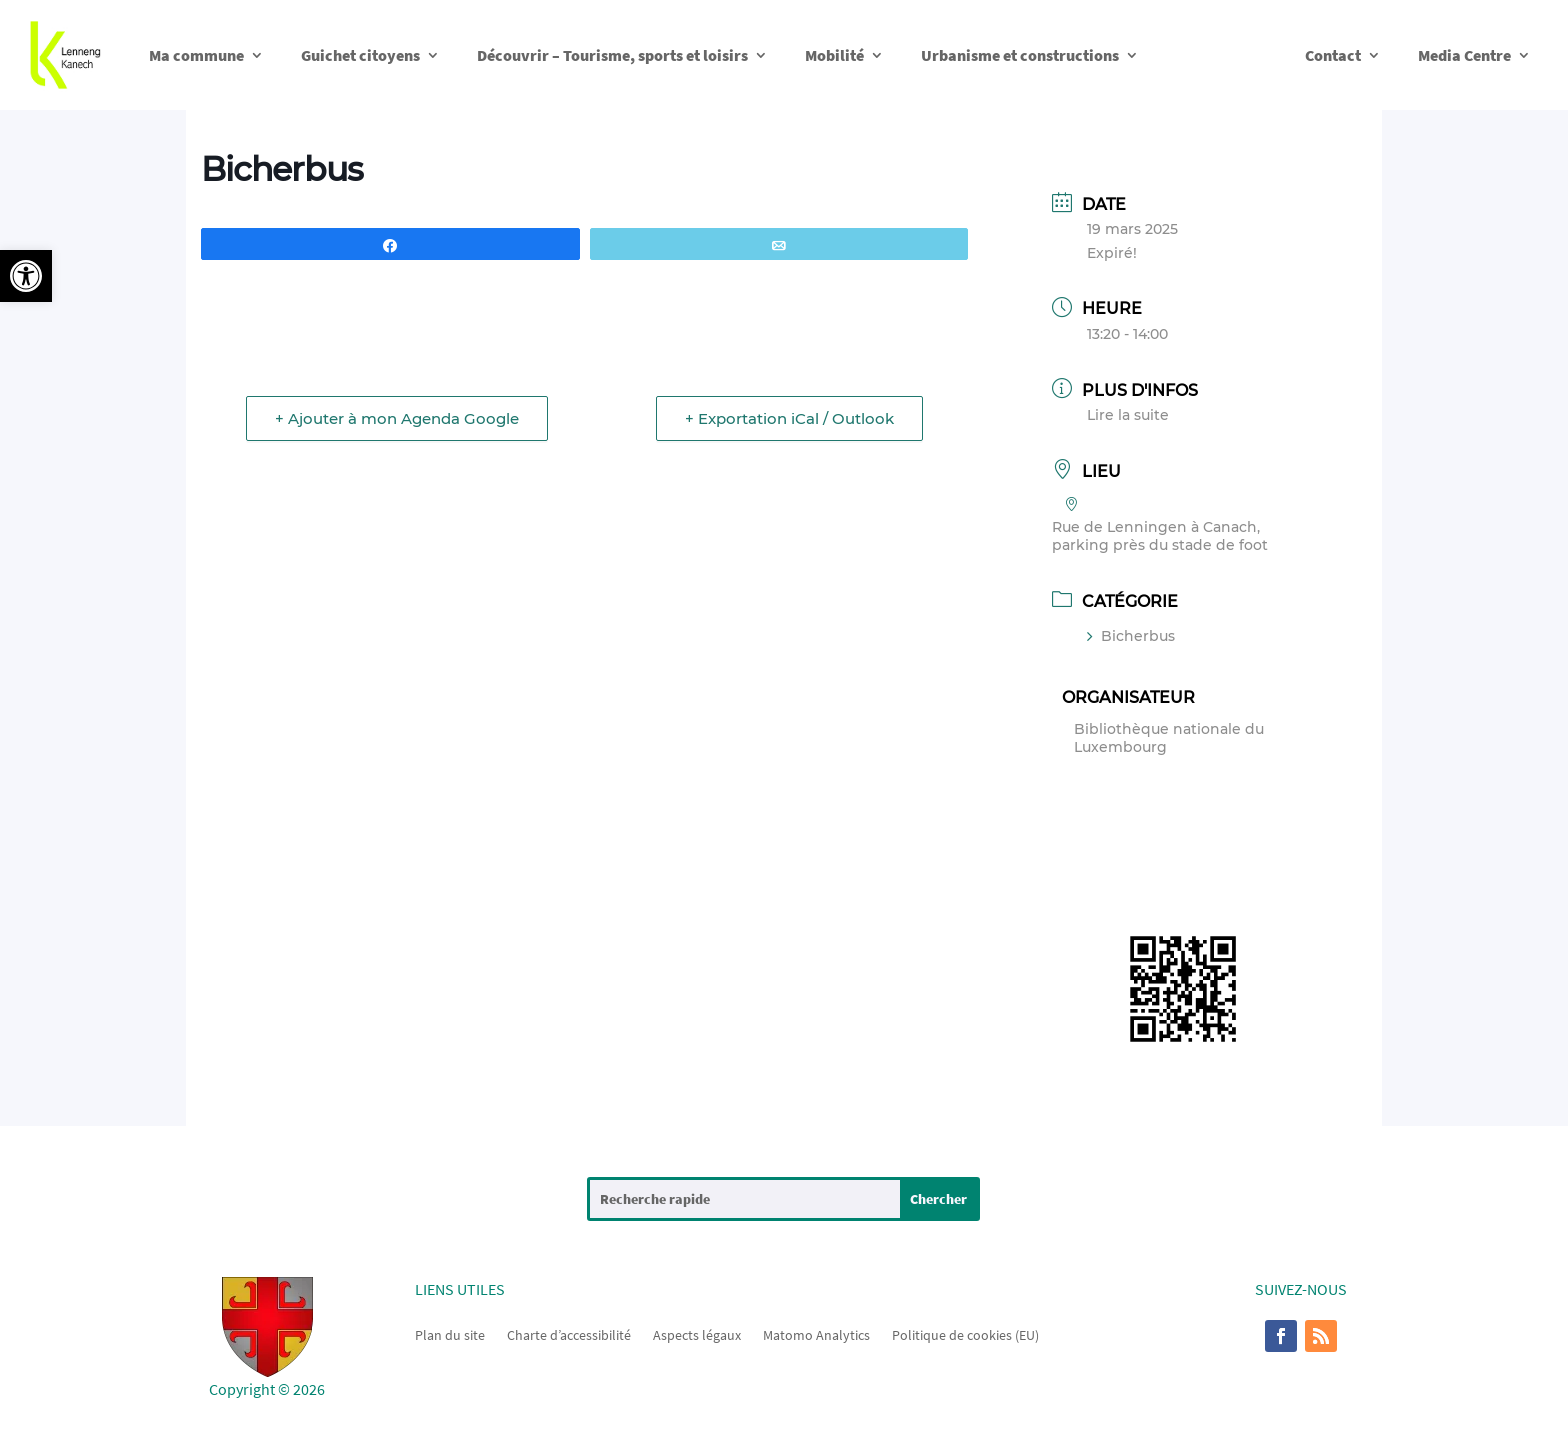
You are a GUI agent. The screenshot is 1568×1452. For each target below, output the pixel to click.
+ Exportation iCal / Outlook (789, 418)
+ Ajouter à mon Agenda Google (397, 418)
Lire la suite (1128, 415)
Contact (1333, 55)
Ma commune (196, 55)
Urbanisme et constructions (1020, 55)
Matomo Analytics (816, 1334)
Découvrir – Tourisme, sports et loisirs (612, 55)
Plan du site (450, 1334)
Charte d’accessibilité (569, 1334)
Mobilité (834, 55)
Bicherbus (1131, 636)
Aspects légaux (697, 1334)
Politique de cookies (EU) (965, 1334)
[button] (26, 276)
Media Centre (1464, 55)
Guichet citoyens (360, 55)
